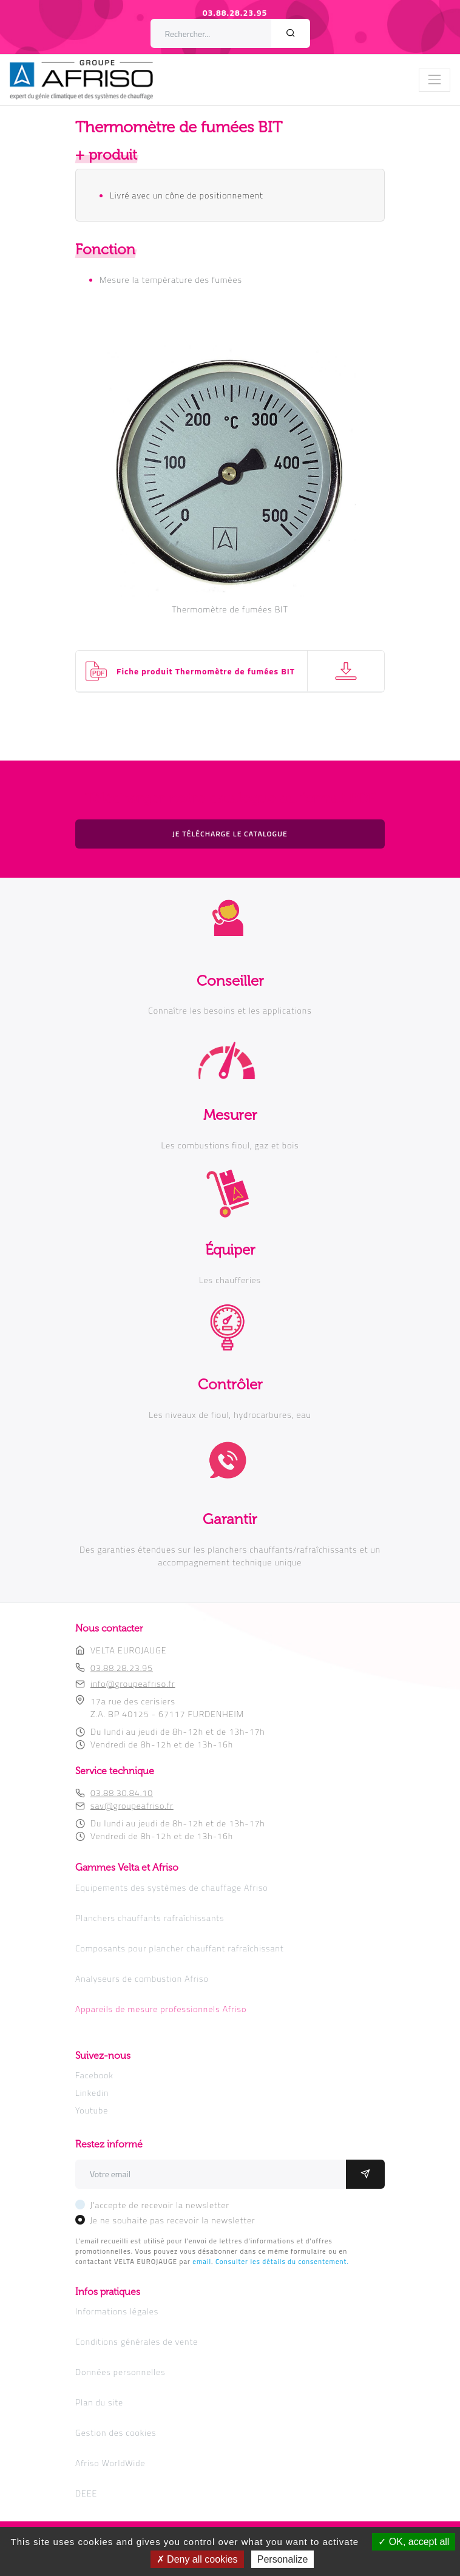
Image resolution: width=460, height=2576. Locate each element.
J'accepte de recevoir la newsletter (159, 2204)
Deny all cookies (197, 2559)
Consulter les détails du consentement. (282, 2261)
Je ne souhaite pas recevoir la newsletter (172, 2220)
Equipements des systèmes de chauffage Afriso (171, 1887)
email (201, 2261)
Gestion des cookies (115, 2432)
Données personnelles (120, 2371)
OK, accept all (413, 2542)
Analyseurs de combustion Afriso (142, 1978)
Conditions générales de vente (136, 2341)
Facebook (94, 2075)
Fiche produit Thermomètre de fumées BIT (206, 671)
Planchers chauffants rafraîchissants (149, 1917)
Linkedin (92, 2092)
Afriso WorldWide (110, 2462)
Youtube (91, 2110)
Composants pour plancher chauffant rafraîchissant (179, 1948)
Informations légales (116, 2311)
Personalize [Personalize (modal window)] (282, 2559)
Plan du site (99, 2402)
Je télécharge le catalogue (230, 833)
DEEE (86, 2493)
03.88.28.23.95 (235, 12)
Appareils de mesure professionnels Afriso (160, 2008)
